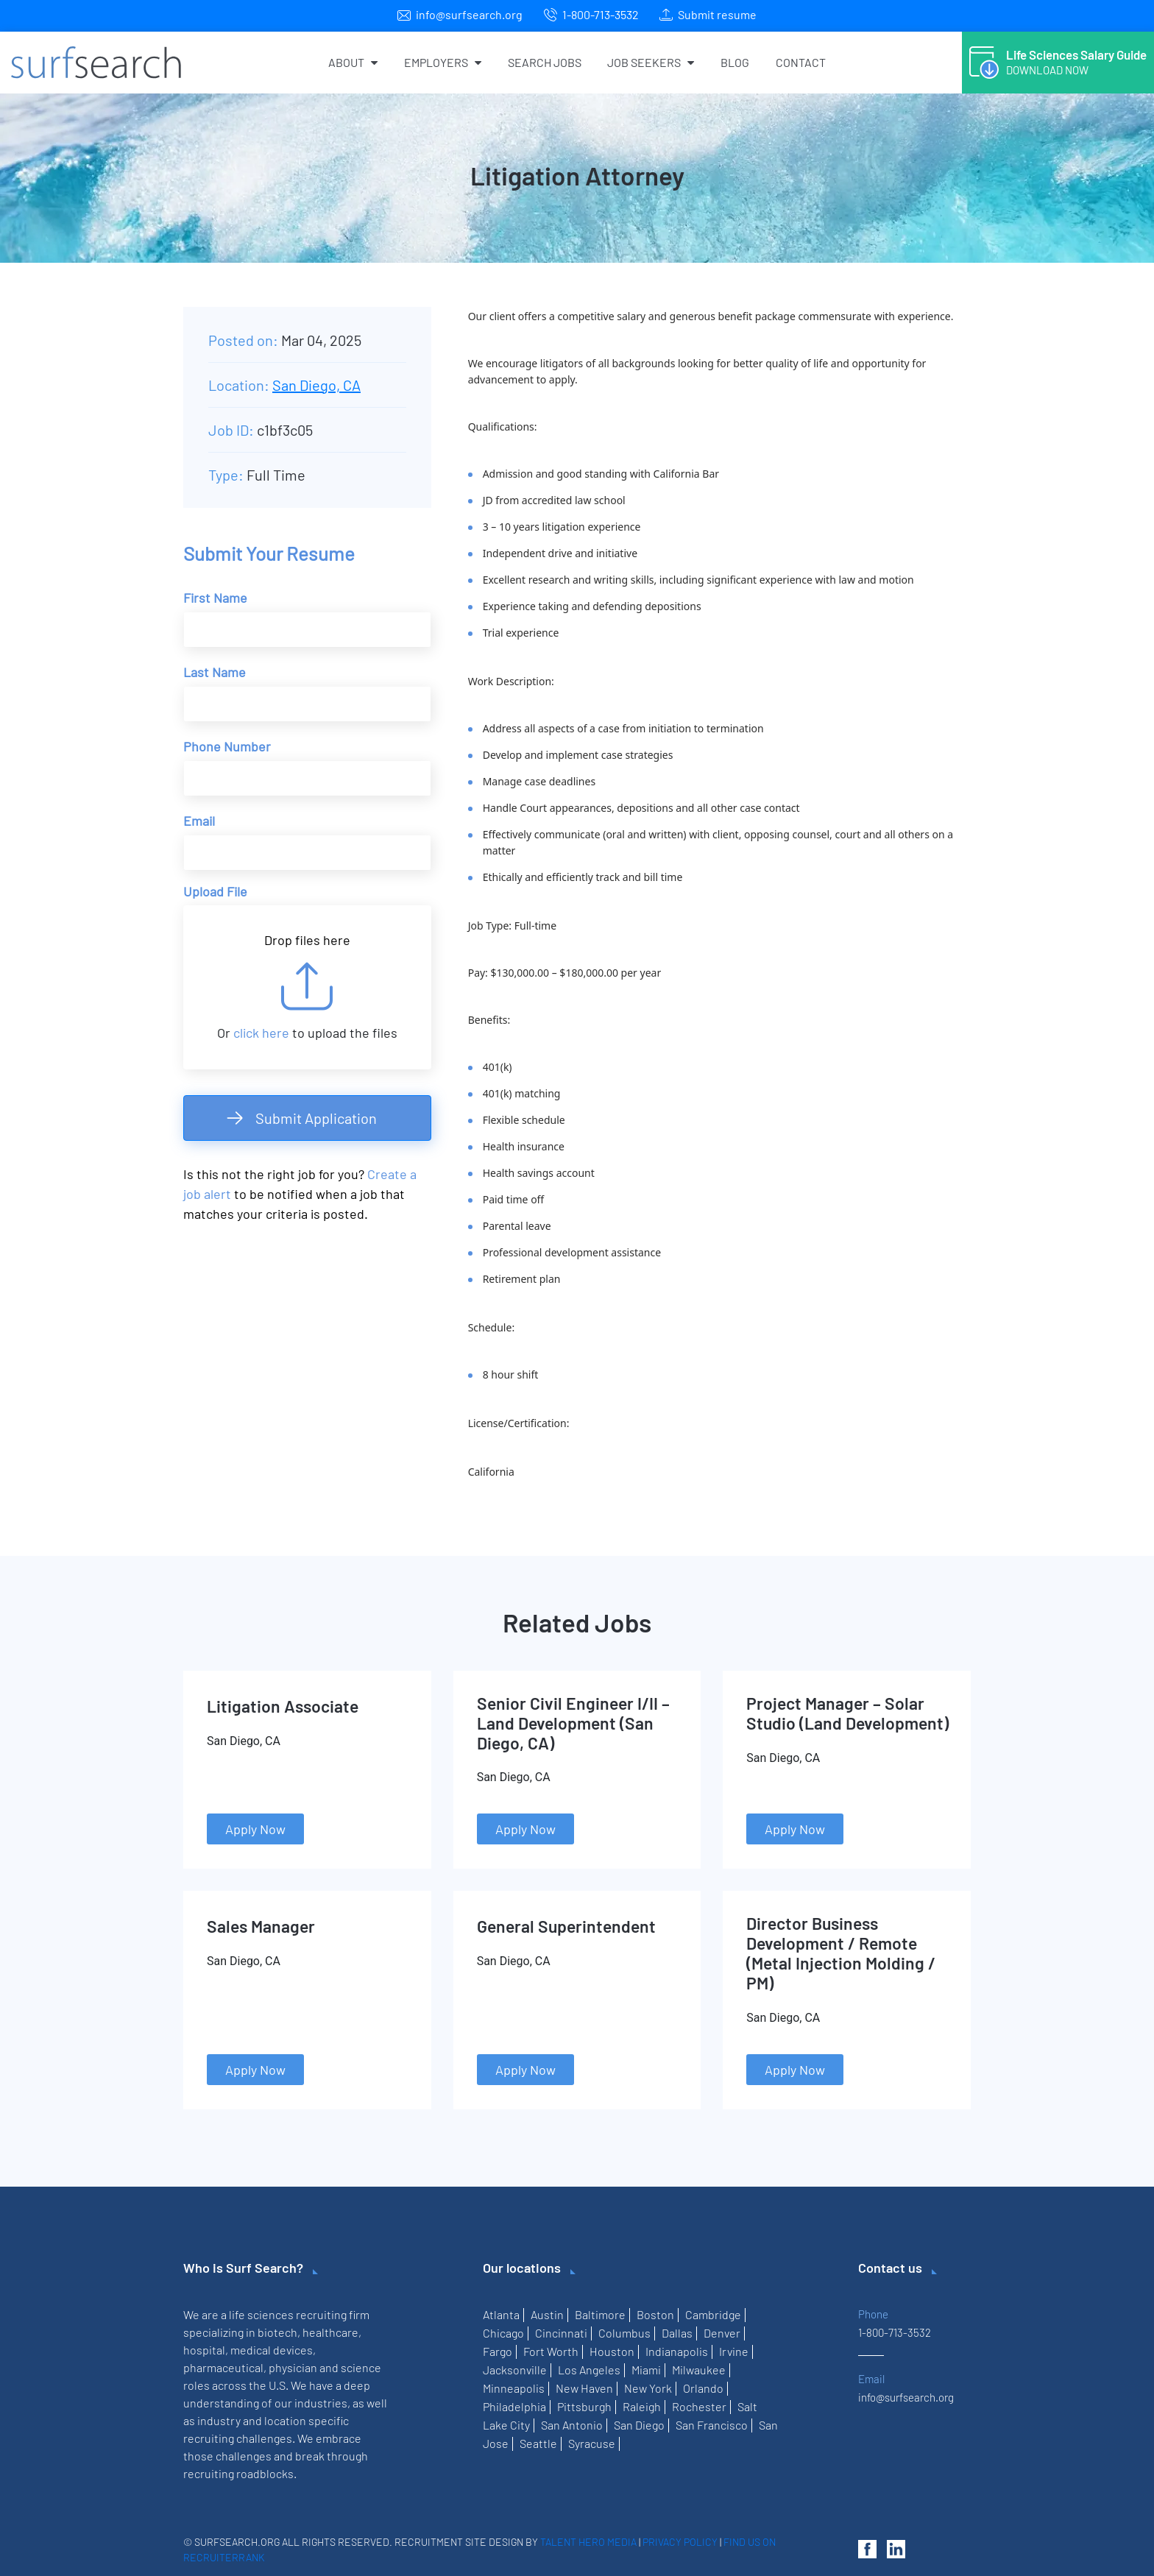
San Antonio (572, 2425)
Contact (801, 62)
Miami (646, 2370)
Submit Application (316, 1118)
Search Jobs (544, 62)
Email (199, 821)
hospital (204, 2350)
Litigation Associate (282, 1706)
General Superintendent (566, 1926)
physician (293, 2367)
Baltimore (600, 2314)
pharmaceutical (223, 2367)
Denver (722, 2333)
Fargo (497, 2351)
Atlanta (501, 2314)
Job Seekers (650, 62)
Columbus (624, 2333)
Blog (735, 62)
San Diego (639, 2425)
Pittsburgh (584, 2406)
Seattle (538, 2443)
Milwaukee (699, 2370)
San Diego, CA (316, 385)
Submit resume (717, 14)
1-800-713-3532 (600, 14)
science (361, 2367)
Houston (612, 2351)
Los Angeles (589, 2370)
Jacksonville (515, 2370)
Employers (442, 62)
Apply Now (255, 1829)
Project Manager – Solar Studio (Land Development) (847, 1713)
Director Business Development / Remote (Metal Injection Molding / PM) (840, 1953)
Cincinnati (561, 2333)
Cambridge (713, 2314)
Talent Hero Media (588, 2542)
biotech (277, 2332)
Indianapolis (676, 2351)
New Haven (584, 2388)
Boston (655, 2314)
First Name (215, 598)
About (353, 62)
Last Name (214, 672)
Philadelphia (514, 2406)
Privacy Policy (680, 2542)
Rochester (699, 2406)
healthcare (330, 2332)
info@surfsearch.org (469, 14)
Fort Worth (550, 2351)
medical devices (271, 2350)
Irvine (733, 2351)
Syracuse (591, 2443)
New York (648, 2388)
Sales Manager (261, 1926)
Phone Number (227, 746)
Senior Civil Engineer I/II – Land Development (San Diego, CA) (573, 1723)
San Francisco (712, 2425)
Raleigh (642, 2406)
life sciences (261, 2314)
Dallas (677, 2333)
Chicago (503, 2333)
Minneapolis (514, 2388)
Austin (547, 2314)
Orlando (703, 2388)
